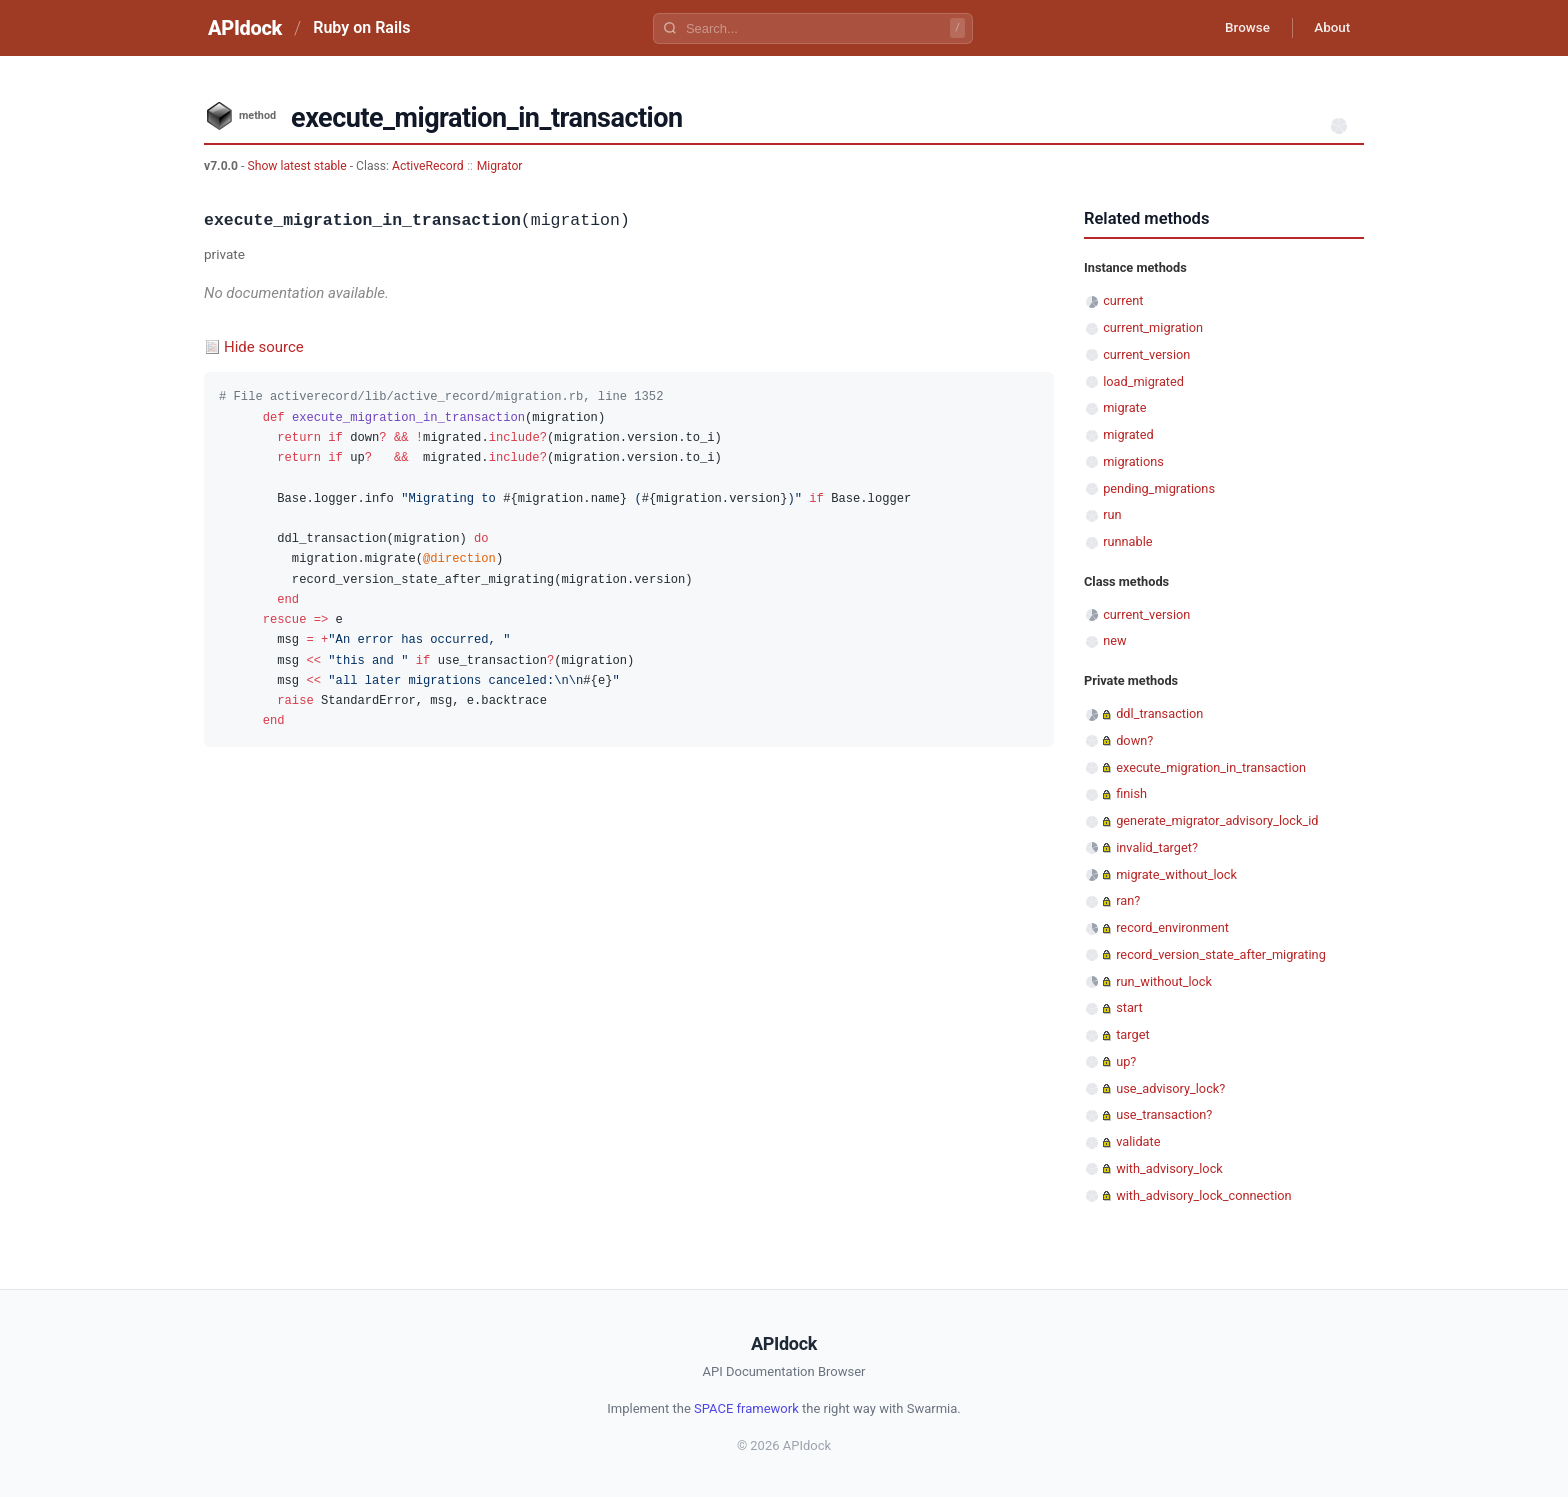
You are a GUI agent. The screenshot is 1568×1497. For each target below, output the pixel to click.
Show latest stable (298, 166)
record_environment (1172, 927)
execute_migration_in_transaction (1211, 767)
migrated (1128, 434)
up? (1126, 1061)
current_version (1146, 354)
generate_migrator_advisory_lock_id (1217, 820)
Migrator (500, 166)
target (1132, 1034)
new (1114, 640)
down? (1134, 740)
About (1329, 28)
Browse (1238, 28)
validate (1138, 1141)
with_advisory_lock (1169, 1168)
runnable (1127, 541)
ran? (1128, 900)
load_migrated (1143, 381)
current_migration (1153, 327)
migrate (1124, 407)
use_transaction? (1164, 1114)
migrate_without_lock (1176, 874)
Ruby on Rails (361, 27)
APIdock (245, 28)
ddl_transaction (1159, 713)
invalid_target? (1157, 847)
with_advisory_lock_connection (1203, 1195)
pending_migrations (1159, 488)
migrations (1133, 461)
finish (1131, 793)
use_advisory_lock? (1170, 1088)
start (1129, 1007)
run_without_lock (1164, 981)
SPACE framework (746, 1408)
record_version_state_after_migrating (1221, 954)
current (1123, 300)
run (1112, 514)
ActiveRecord (428, 166)
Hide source (264, 347)
